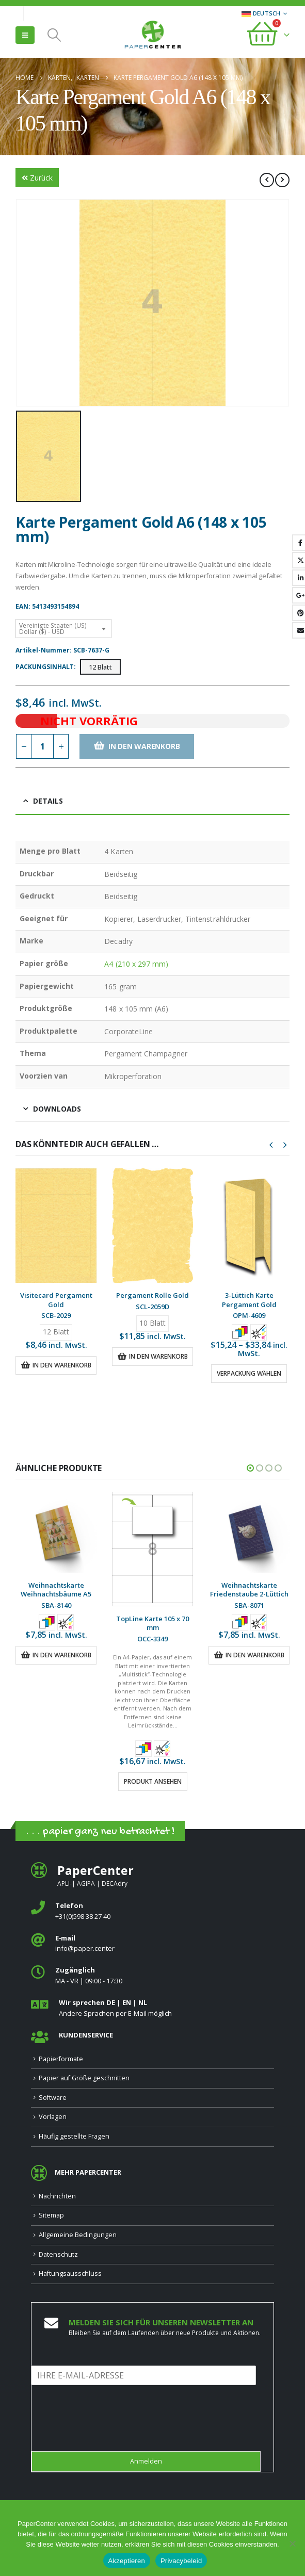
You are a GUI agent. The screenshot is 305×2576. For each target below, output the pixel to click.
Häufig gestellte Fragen (74, 2136)
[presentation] (109, 2434)
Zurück (37, 178)
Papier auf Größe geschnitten (84, 2078)
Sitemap (51, 2215)
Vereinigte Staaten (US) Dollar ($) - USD (53, 628)
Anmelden (146, 2461)
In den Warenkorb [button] (62, 1365)
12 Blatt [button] (100, 667)
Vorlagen (53, 2116)
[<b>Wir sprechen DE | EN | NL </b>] (152, 2008)
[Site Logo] (152, 36)
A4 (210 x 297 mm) (136, 964)
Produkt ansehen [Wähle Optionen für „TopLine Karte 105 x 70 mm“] (153, 1781)
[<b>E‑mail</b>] (152, 1944)
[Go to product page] (56, 1225)
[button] (25, 35)
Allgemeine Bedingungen (78, 2234)
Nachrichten (57, 2196)
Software (53, 2097)
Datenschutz (58, 2254)
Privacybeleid (181, 2561)
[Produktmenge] (42, 746)
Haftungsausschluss (70, 2273)
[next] (282, 180)
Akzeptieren (126, 2561)
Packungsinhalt (44, 666)
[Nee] (292, 2543)
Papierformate (61, 2059)
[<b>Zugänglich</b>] (152, 1976)
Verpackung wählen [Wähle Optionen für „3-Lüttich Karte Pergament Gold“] (249, 1373)
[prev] (267, 180)
